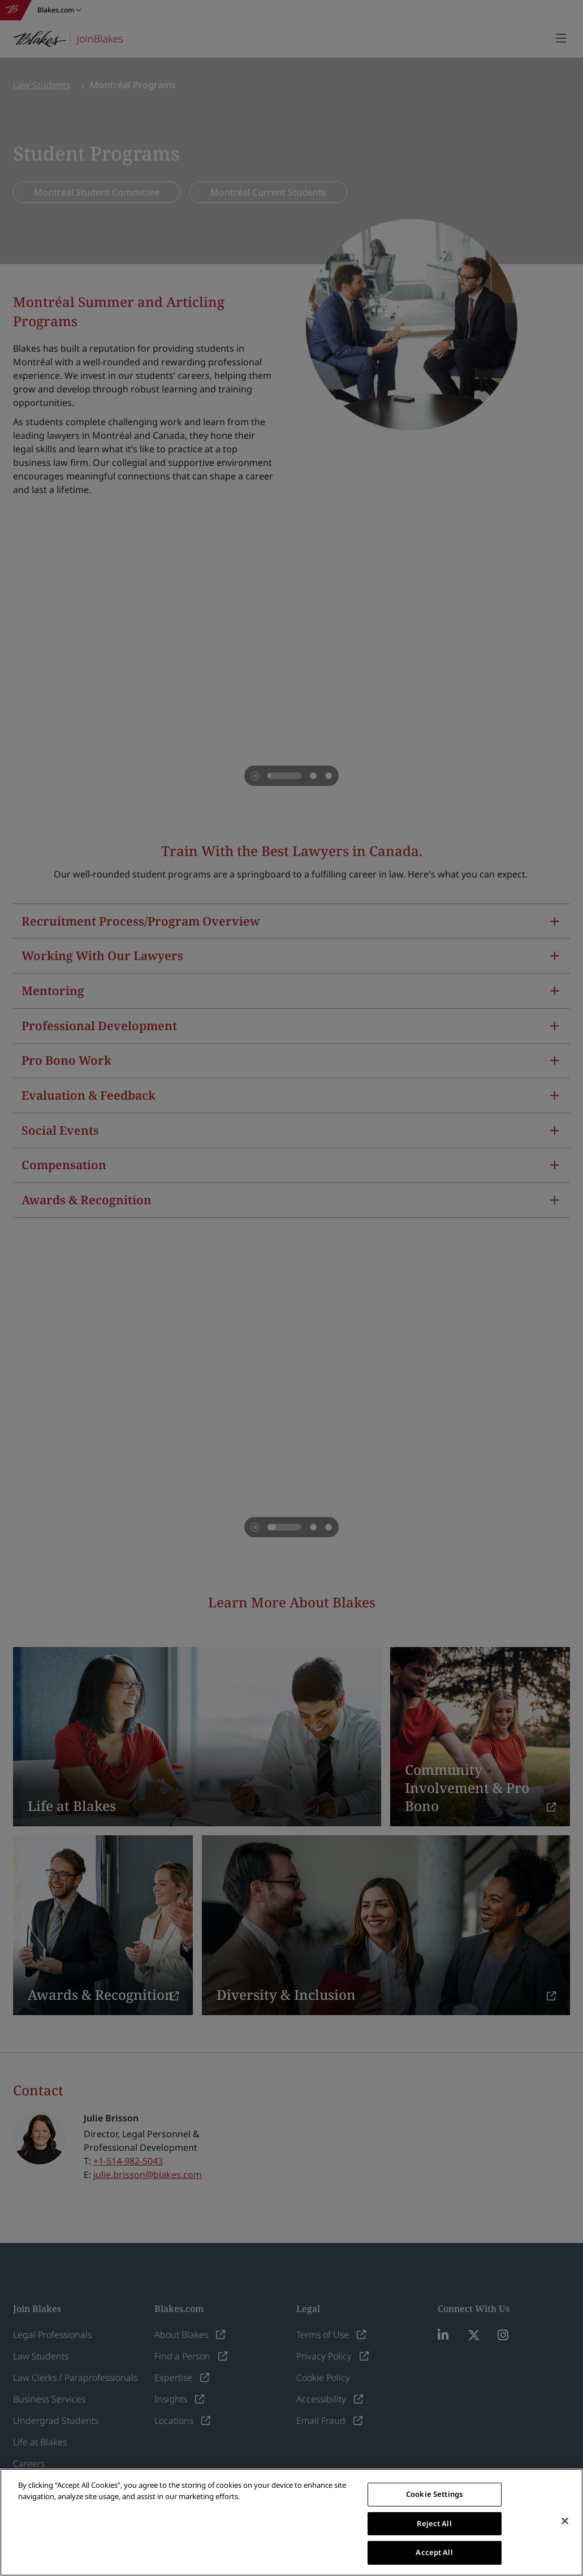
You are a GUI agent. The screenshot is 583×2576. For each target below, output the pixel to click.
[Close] (564, 2521)
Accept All (434, 2552)
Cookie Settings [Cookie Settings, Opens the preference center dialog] (434, 2494)
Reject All (434, 2523)
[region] (291, 2522)
